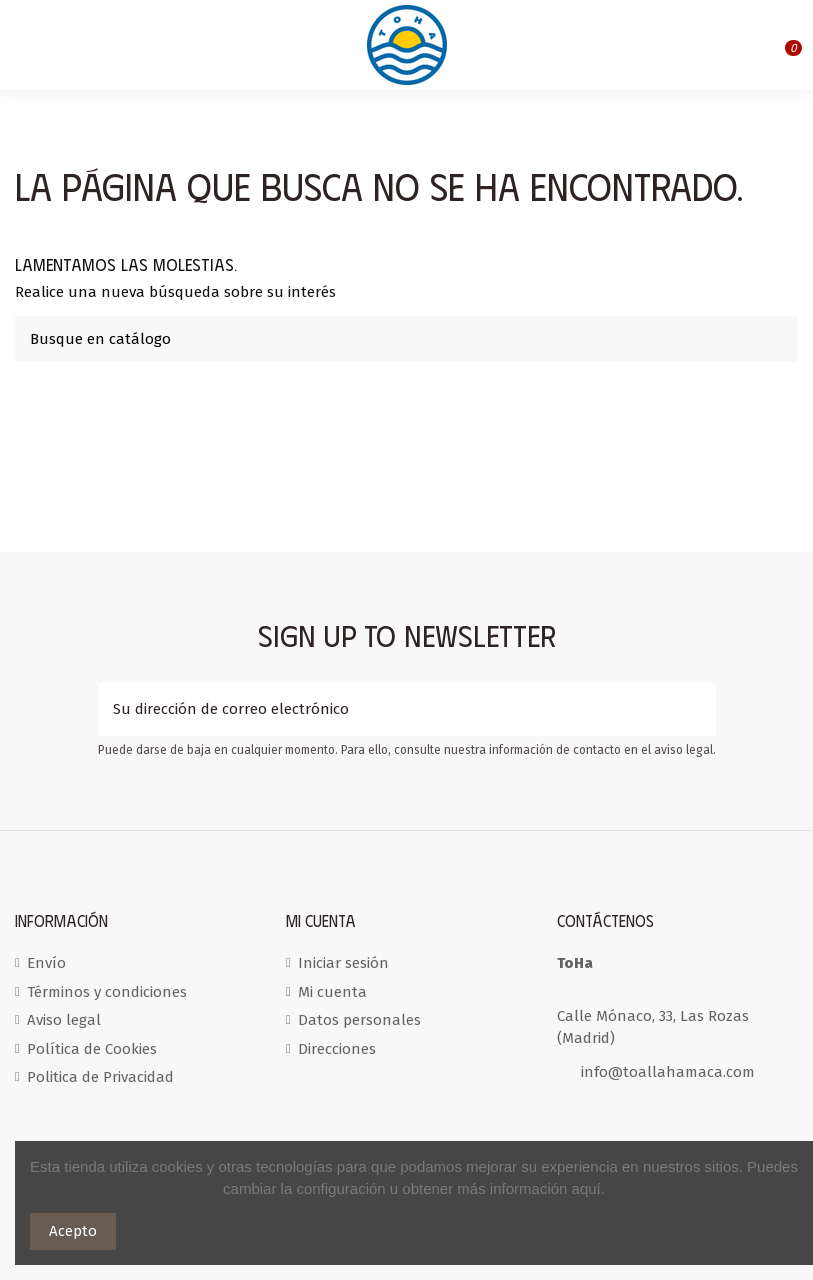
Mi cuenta (332, 992)
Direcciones (337, 1049)
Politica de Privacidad (100, 1077)
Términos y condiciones (107, 992)
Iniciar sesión (343, 963)
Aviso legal (64, 1020)
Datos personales (359, 1020)
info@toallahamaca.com (668, 1072)
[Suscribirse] (701, 709)
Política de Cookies (92, 1049)
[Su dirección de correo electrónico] (392, 709)
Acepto (73, 1231)
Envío (46, 963)
